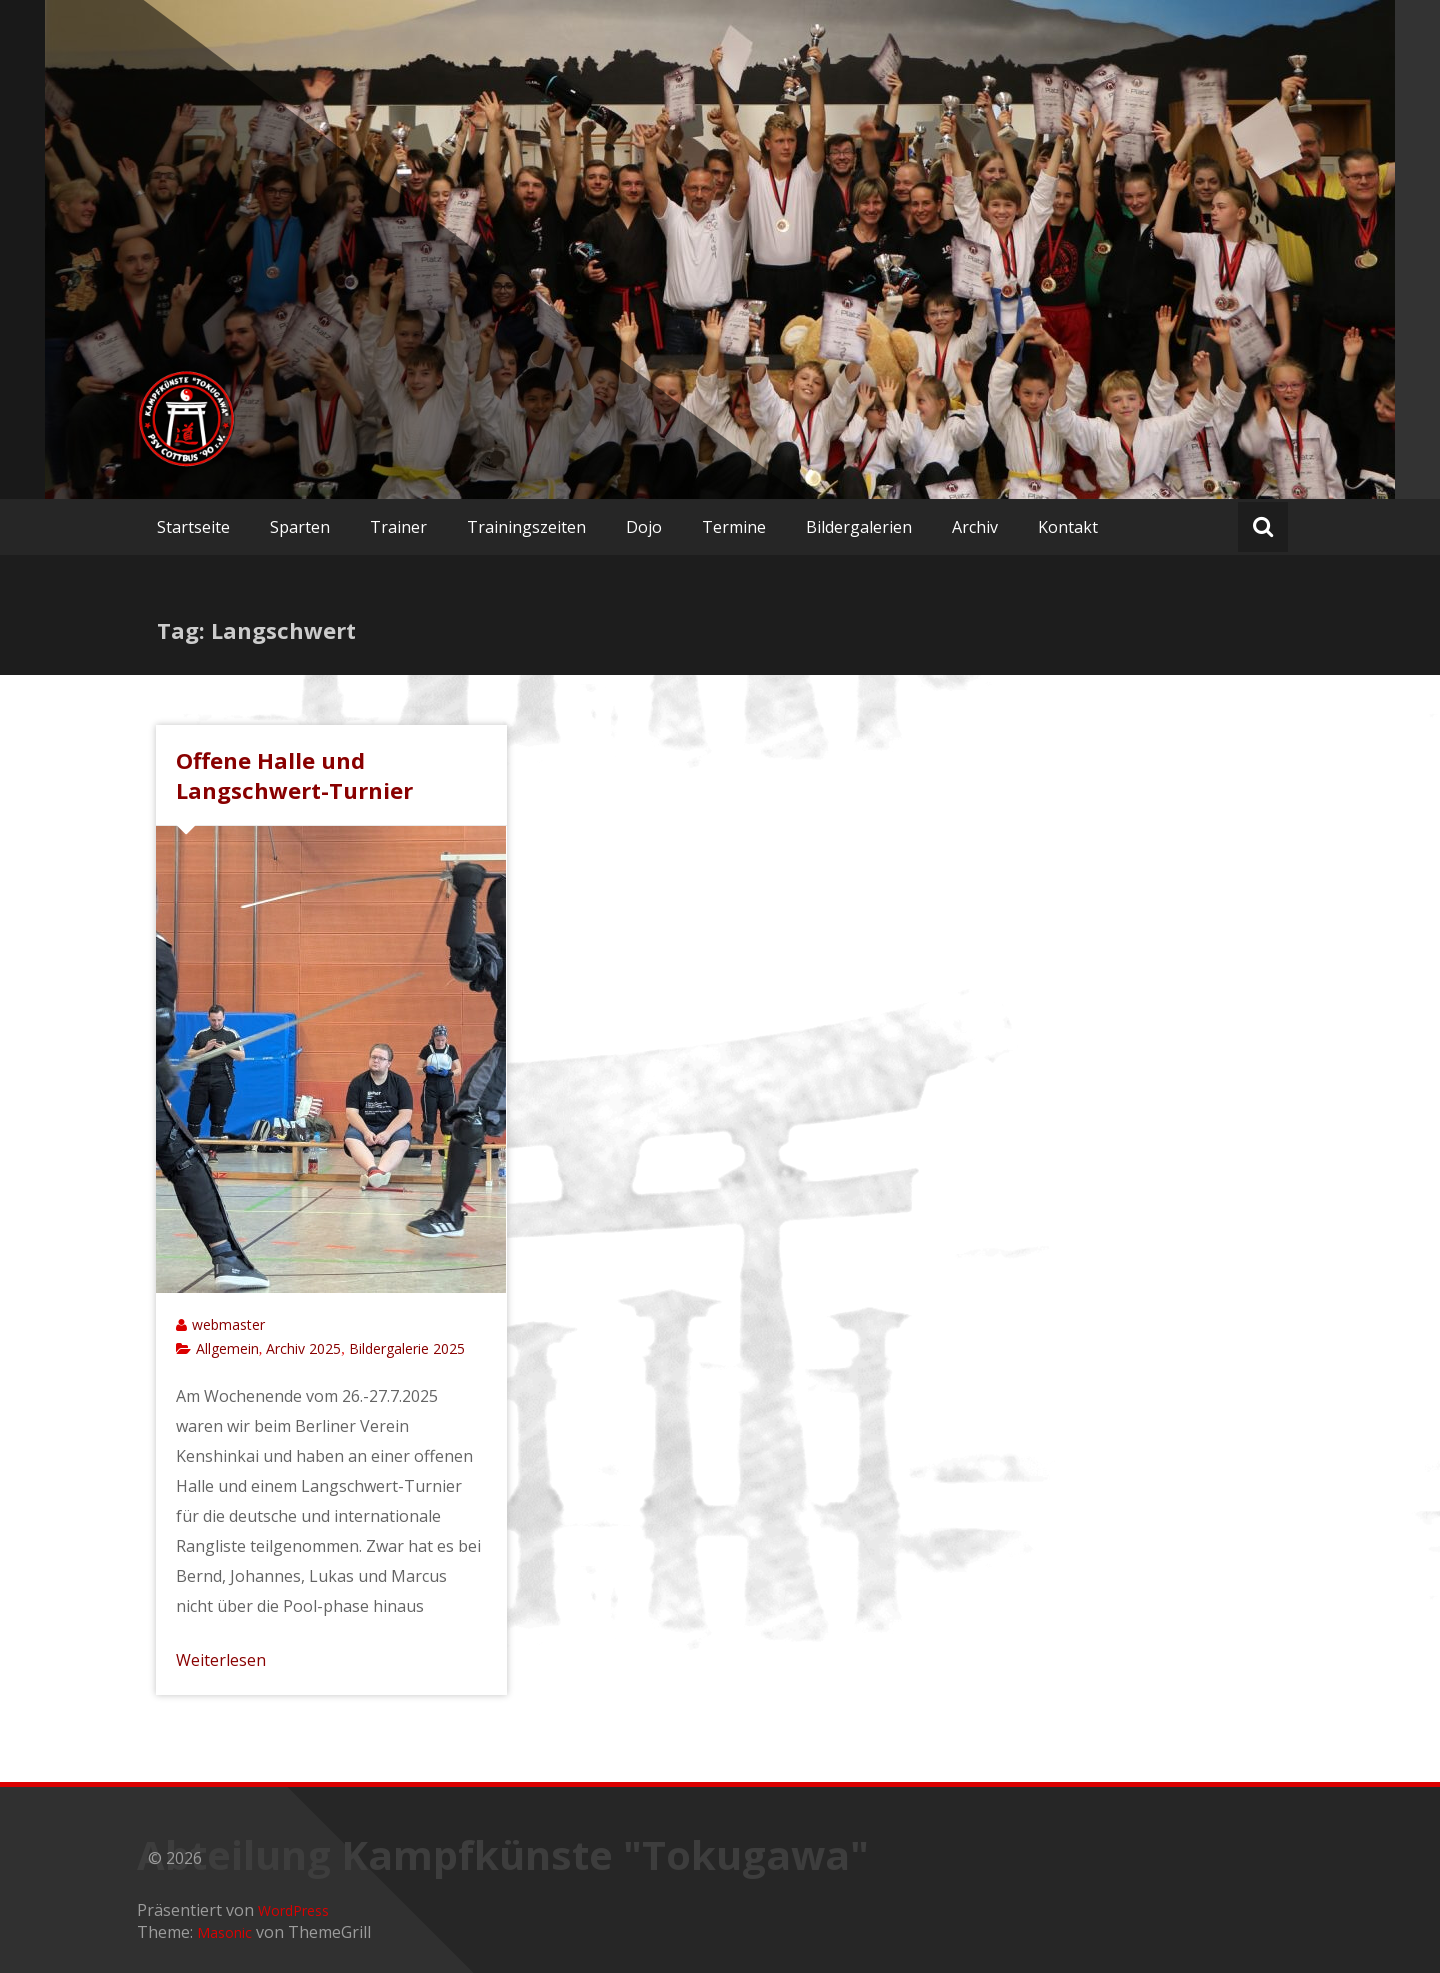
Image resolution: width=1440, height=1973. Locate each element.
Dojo (644, 527)
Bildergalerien (859, 527)
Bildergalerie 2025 (407, 1348)
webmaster (228, 1324)
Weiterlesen (221, 1660)
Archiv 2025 (303, 1348)
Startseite (193, 527)
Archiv (975, 527)
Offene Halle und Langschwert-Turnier (294, 775)
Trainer (398, 527)
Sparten (300, 527)
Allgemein (227, 1348)
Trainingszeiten (526, 527)
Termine (734, 527)
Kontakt (1068, 527)
